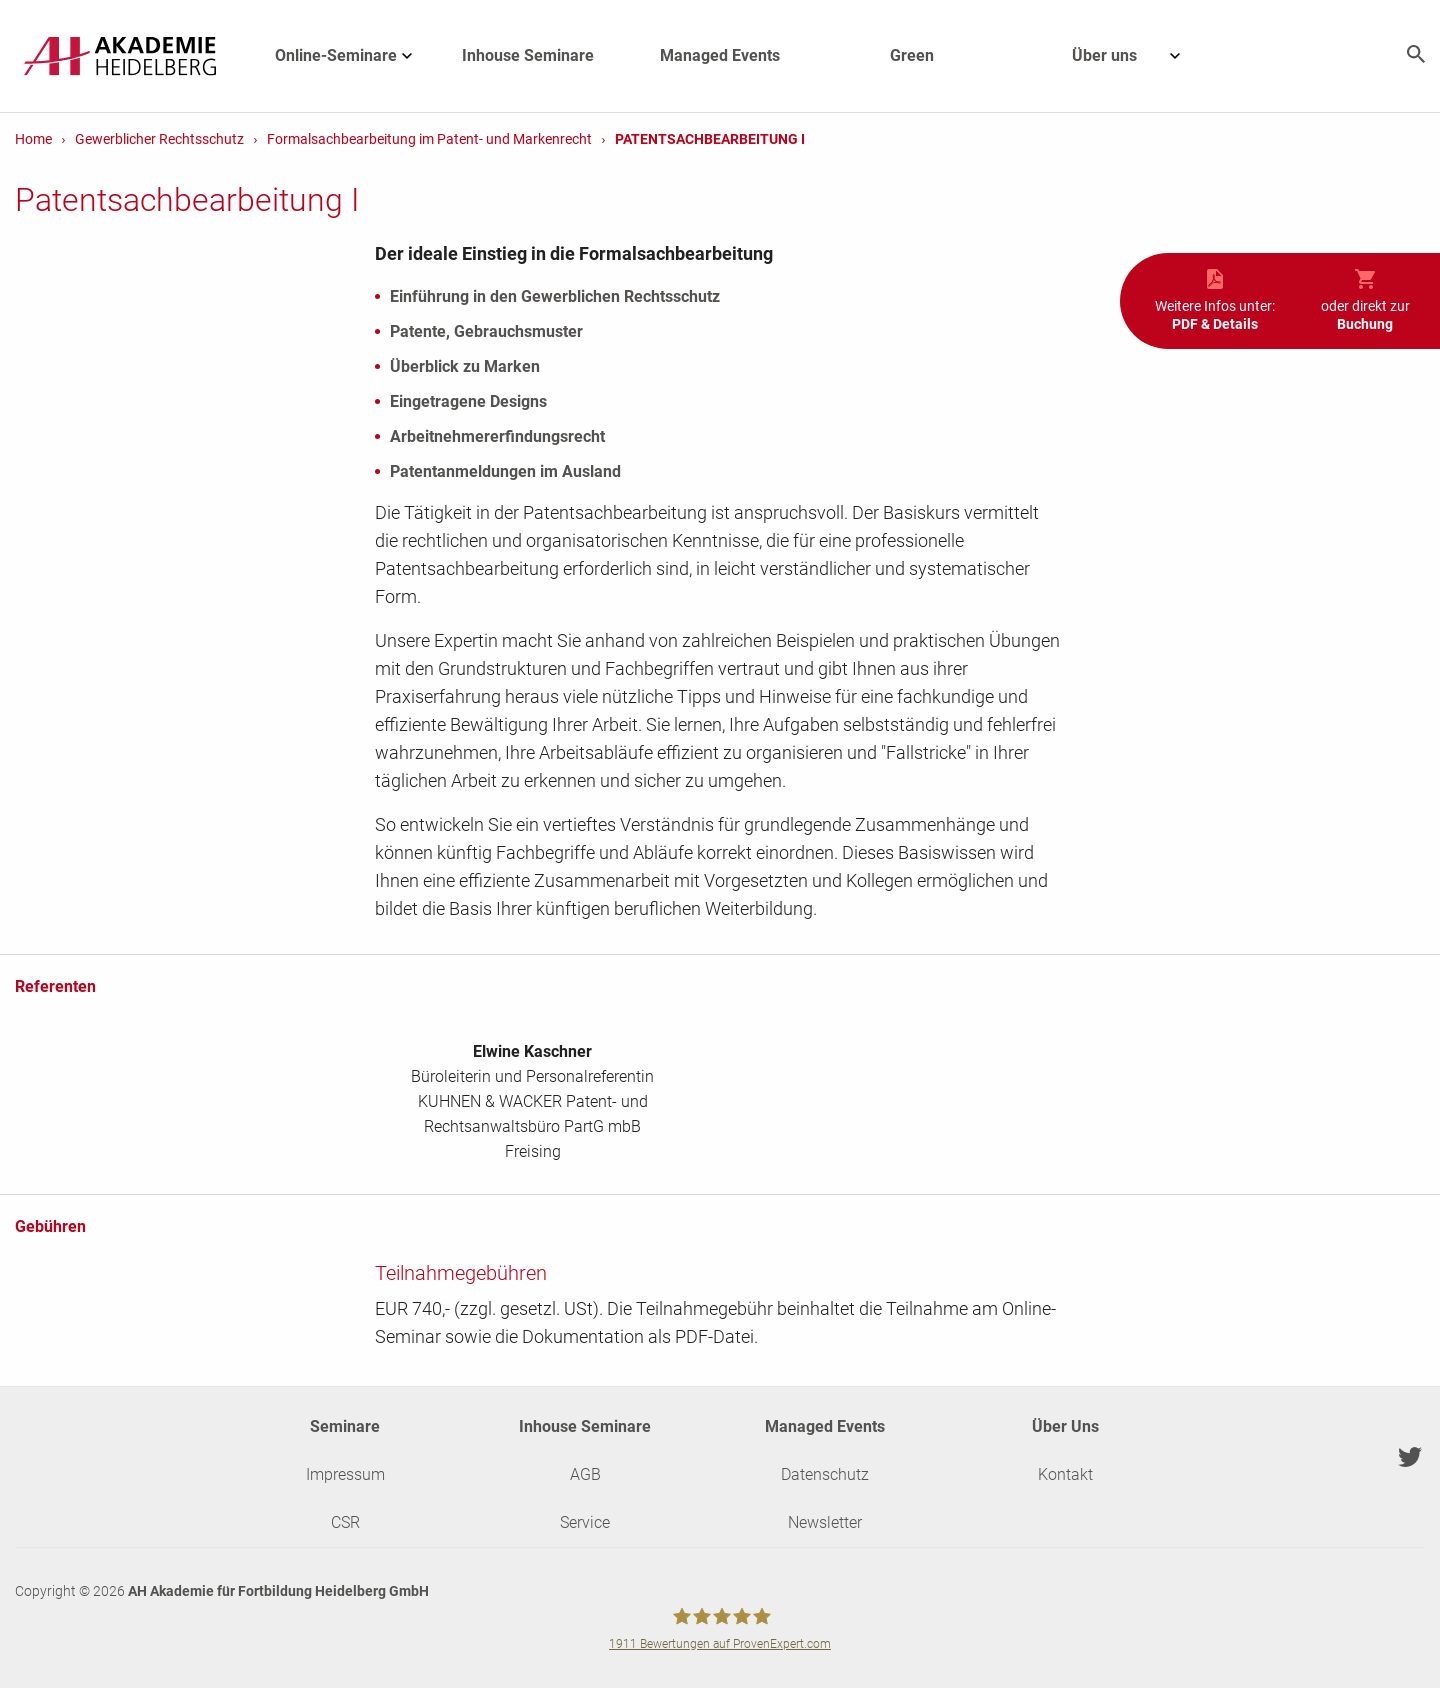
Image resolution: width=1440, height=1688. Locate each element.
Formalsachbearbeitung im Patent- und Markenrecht (429, 139)
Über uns (1136, 56)
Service (585, 1522)
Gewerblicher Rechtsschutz (159, 139)
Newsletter (825, 1522)
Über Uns (1065, 1426)
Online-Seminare (353, 56)
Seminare (345, 1426)
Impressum (345, 1474)
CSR (345, 1522)
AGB (585, 1474)
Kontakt (1065, 1474)
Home (33, 139)
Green (912, 55)
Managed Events (720, 55)
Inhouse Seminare (528, 55)
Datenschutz (825, 1474)
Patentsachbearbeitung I (710, 139)
